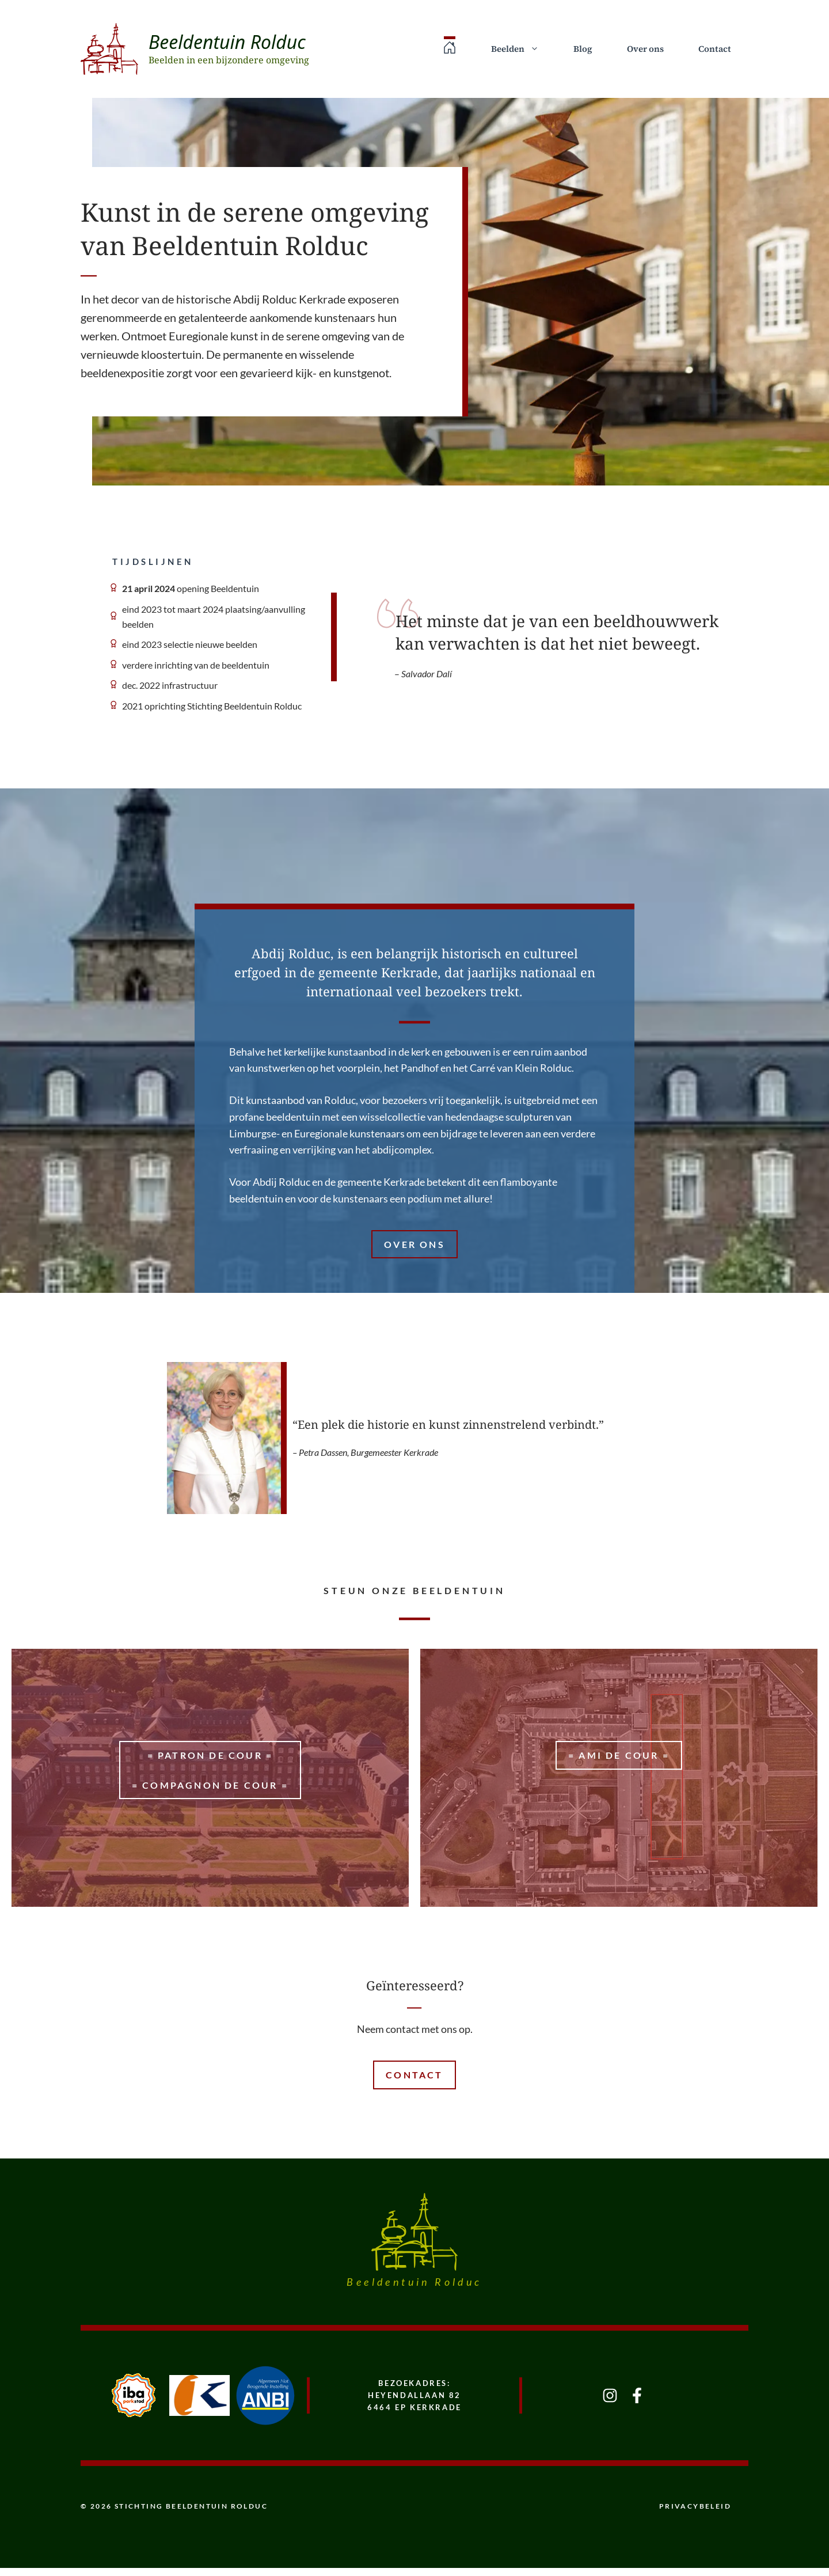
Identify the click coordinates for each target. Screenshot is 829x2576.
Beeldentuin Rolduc (227, 41)
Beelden (523, 49)
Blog (582, 49)
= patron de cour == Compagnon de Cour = (210, 1770)
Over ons (645, 49)
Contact (714, 49)
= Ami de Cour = (619, 1755)
